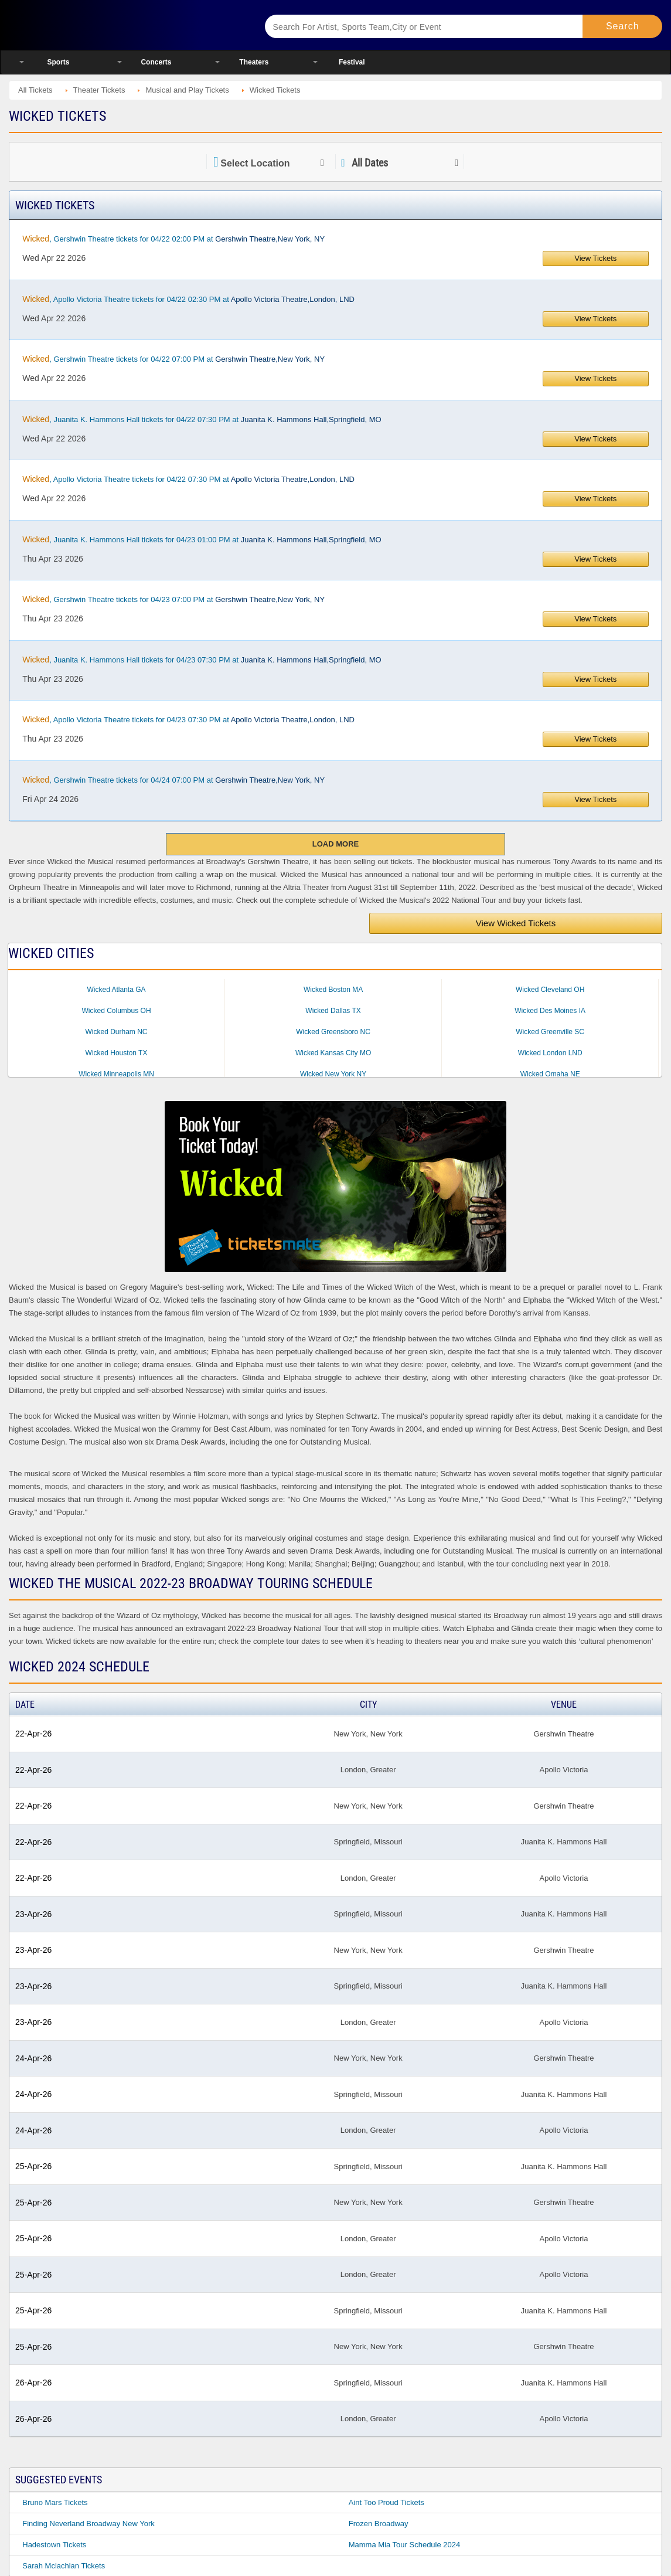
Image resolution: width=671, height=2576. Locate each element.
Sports (58, 62)
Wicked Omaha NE (550, 1074)
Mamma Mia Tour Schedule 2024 (405, 2544)
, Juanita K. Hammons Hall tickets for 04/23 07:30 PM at (201, 659)
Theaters (253, 62)
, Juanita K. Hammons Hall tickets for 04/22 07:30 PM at (201, 419)
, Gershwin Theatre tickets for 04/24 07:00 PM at (173, 779)
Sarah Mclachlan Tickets (63, 2565)
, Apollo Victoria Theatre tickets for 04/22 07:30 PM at (188, 479)
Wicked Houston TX (117, 1053)
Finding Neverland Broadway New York (88, 2523)
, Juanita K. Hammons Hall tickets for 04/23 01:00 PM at (201, 539)
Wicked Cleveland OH (550, 989)
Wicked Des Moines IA (550, 1011)
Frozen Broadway (378, 2523)
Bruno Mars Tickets (54, 2502)
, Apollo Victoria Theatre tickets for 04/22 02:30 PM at (188, 299)
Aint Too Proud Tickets (386, 2502)
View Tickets (595, 258)
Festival (352, 62)
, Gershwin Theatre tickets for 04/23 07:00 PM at (173, 599)
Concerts (156, 62)
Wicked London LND (550, 1053)
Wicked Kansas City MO (333, 1053)
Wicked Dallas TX (332, 1011)
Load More (335, 844)
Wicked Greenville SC (550, 1032)
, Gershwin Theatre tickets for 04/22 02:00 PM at (173, 238)
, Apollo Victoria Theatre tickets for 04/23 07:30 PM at (188, 719)
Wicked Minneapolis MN (116, 1074)
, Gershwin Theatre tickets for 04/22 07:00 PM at (173, 358)
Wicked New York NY (333, 1074)
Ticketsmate (123, 25)
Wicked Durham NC (117, 1032)
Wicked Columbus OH (116, 1011)
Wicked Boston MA (333, 989)
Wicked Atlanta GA (116, 989)
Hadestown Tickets (54, 2544)
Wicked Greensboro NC (333, 1032)
